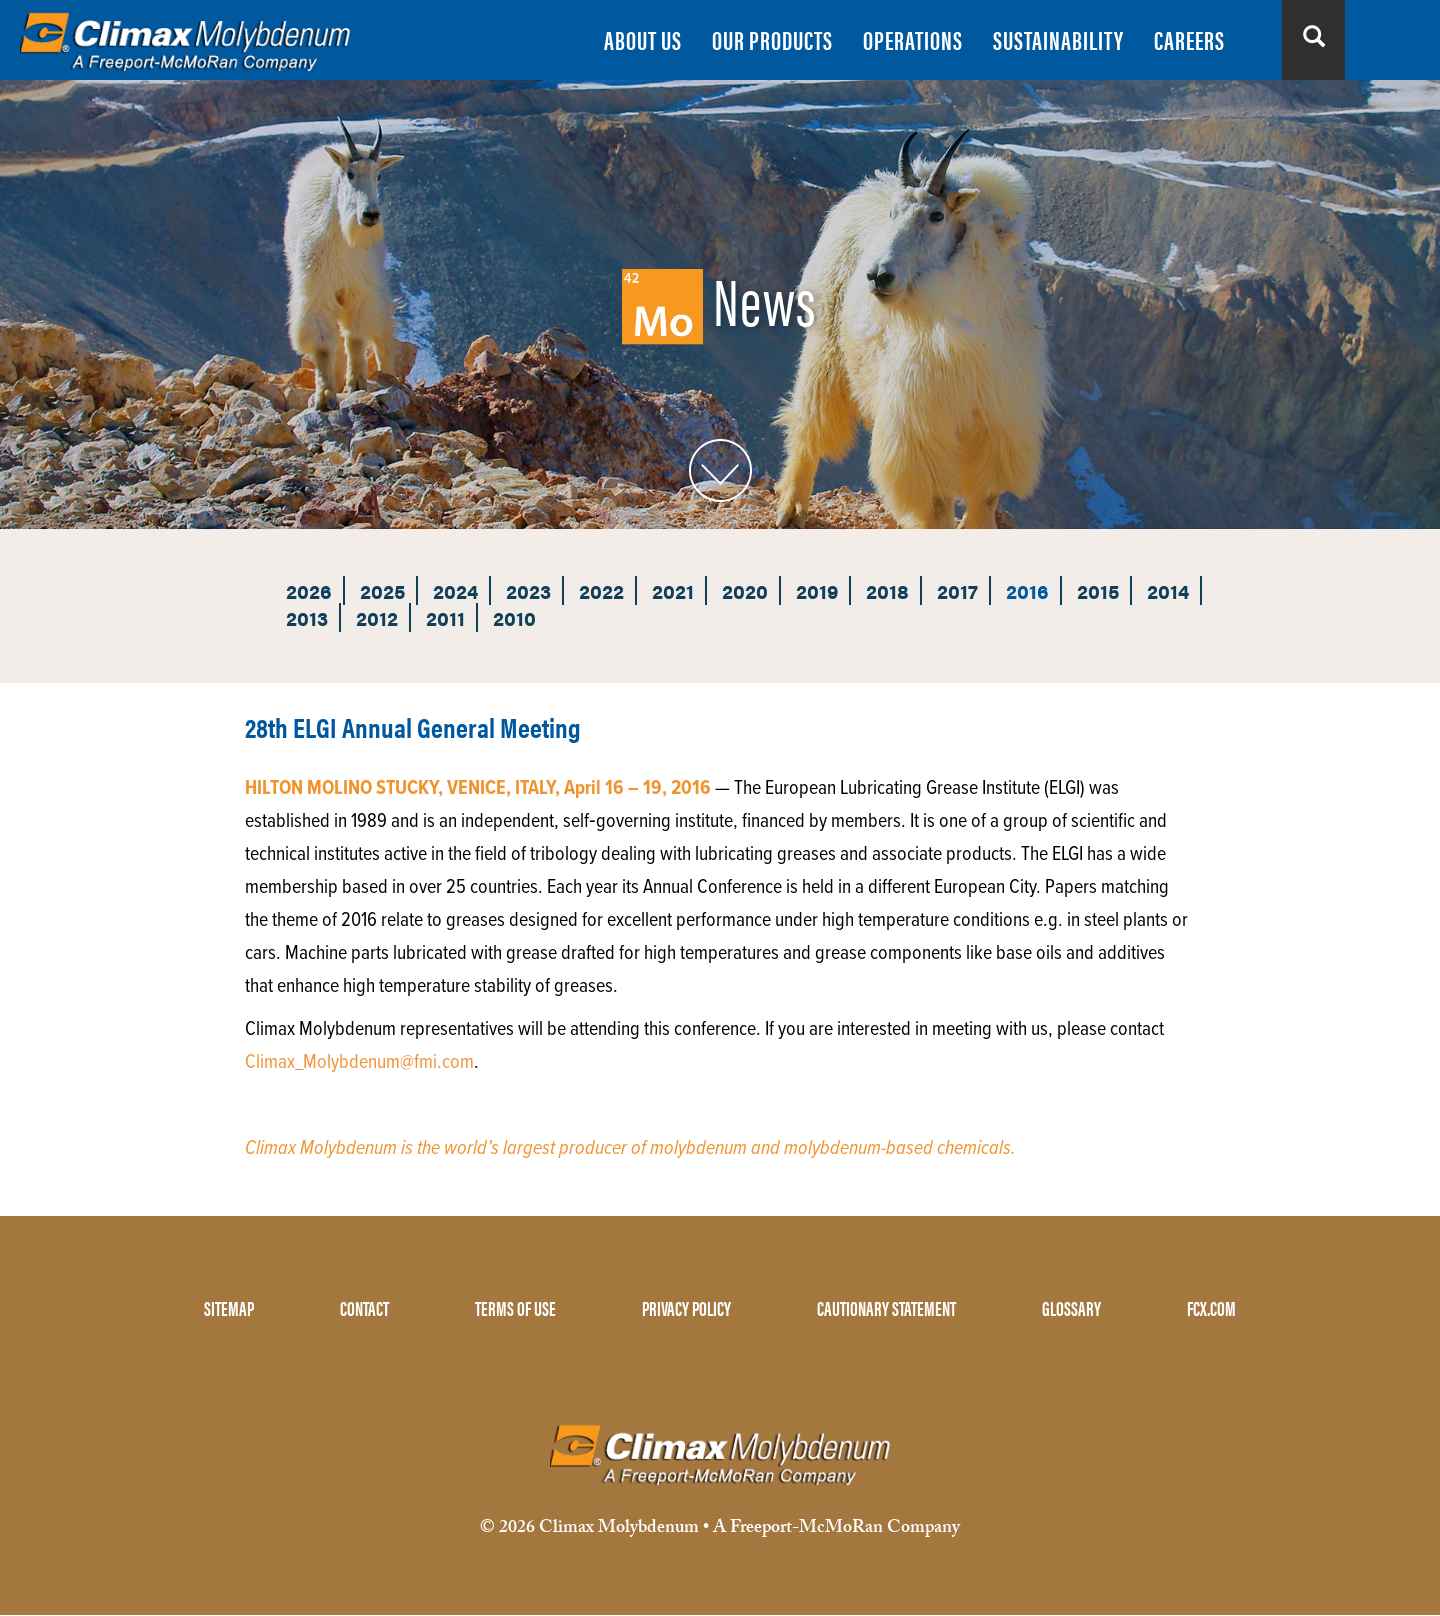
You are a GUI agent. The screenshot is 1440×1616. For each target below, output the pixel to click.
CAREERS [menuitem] (1189, 39)
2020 (745, 590)
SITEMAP (229, 1307)
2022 (601, 590)
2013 (307, 617)
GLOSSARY (1071, 1307)
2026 (309, 590)
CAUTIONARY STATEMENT (886, 1307)
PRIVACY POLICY (686, 1307)
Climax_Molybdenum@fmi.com (359, 1063)
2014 (1168, 590)
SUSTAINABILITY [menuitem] (1058, 39)
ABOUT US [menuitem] (643, 39)
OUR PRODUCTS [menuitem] (772, 39)
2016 (1027, 590)
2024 (455, 590)
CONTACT (364, 1307)
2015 (1098, 590)
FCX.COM (1211, 1307)
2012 (377, 617)
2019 (817, 590)
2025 (382, 590)
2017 (957, 590)
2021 (673, 590)
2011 (445, 617)
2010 (514, 617)
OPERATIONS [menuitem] (913, 39)
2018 (887, 590)
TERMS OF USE (515, 1307)
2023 (528, 590)
